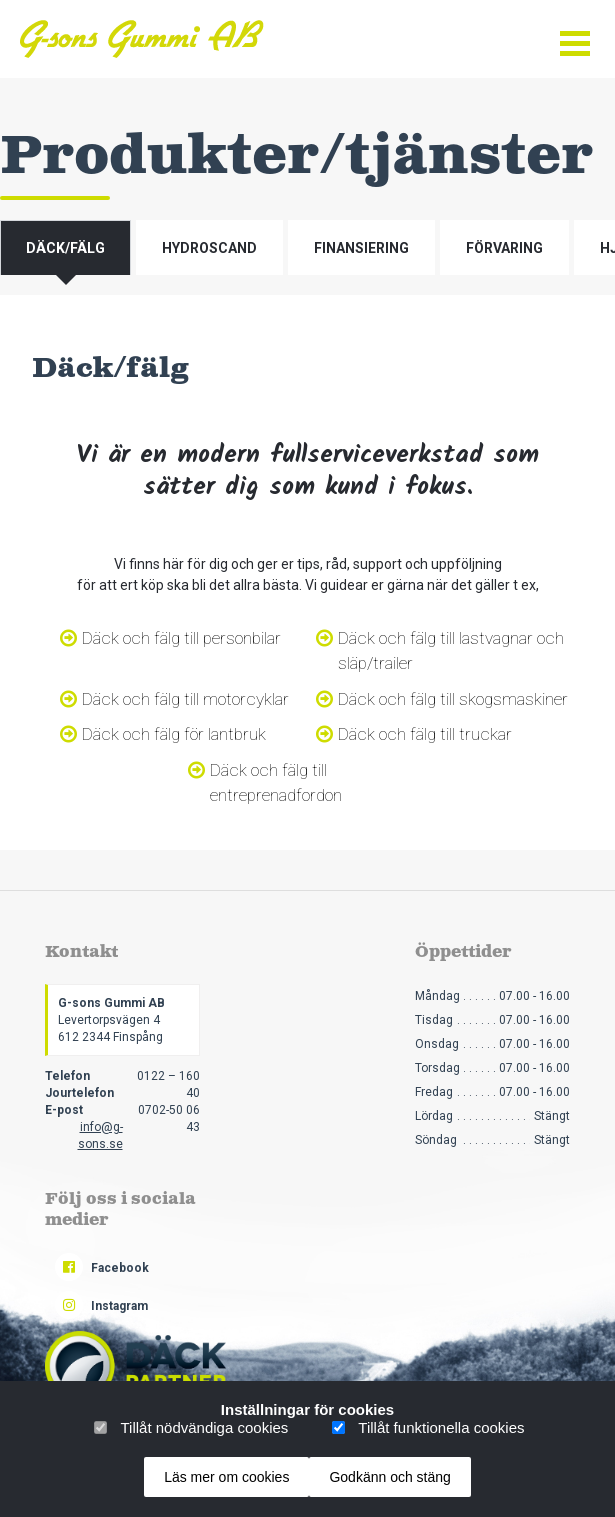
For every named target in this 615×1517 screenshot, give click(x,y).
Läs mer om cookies (226, 1477)
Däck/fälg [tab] (65, 248)
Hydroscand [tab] (209, 248)
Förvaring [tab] (504, 248)
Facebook (102, 1268)
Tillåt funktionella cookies (441, 1427)
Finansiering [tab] (361, 248)
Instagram (101, 1306)
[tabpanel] (307, 572)
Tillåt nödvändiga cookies (204, 1427)
